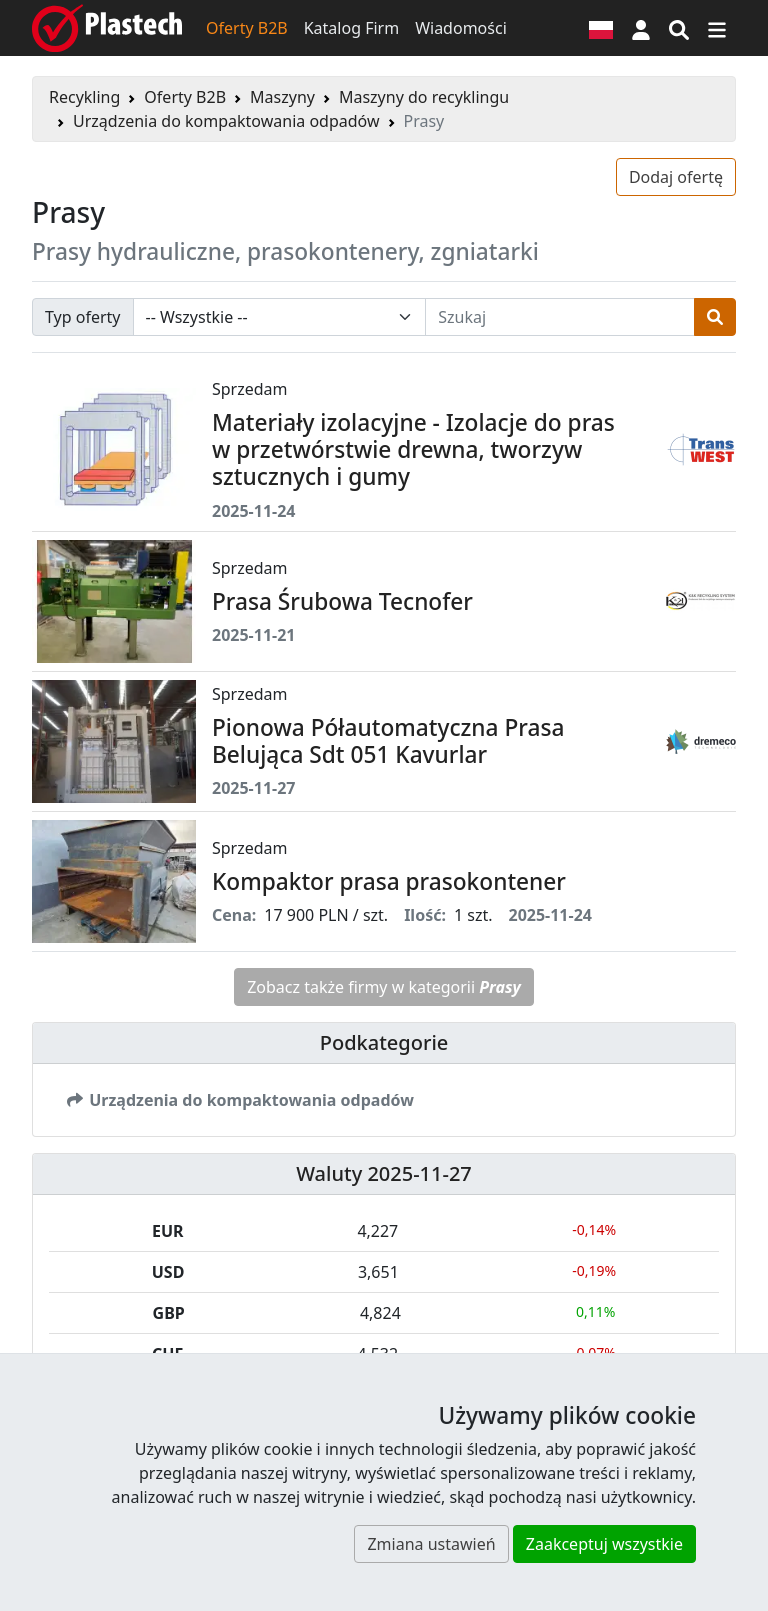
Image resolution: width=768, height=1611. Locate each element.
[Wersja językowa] (601, 28)
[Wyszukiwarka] (679, 28)
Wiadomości (461, 28)
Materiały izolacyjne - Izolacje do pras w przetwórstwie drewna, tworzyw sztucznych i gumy (413, 449)
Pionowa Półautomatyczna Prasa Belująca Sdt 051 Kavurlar (388, 741)
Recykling (84, 97)
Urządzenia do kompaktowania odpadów (226, 121)
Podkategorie (384, 1042)
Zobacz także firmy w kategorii (384, 987)
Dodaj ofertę (676, 177)
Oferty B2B (247, 28)
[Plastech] (107, 28)
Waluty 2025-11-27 (384, 1173)
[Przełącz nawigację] (717, 28)
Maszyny (282, 97)
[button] (641, 28)
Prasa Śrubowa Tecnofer (342, 601)
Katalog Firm (351, 28)
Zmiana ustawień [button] (431, 1544)
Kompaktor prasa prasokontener (389, 881)
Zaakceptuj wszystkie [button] (604, 1544)
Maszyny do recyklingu (424, 97)
